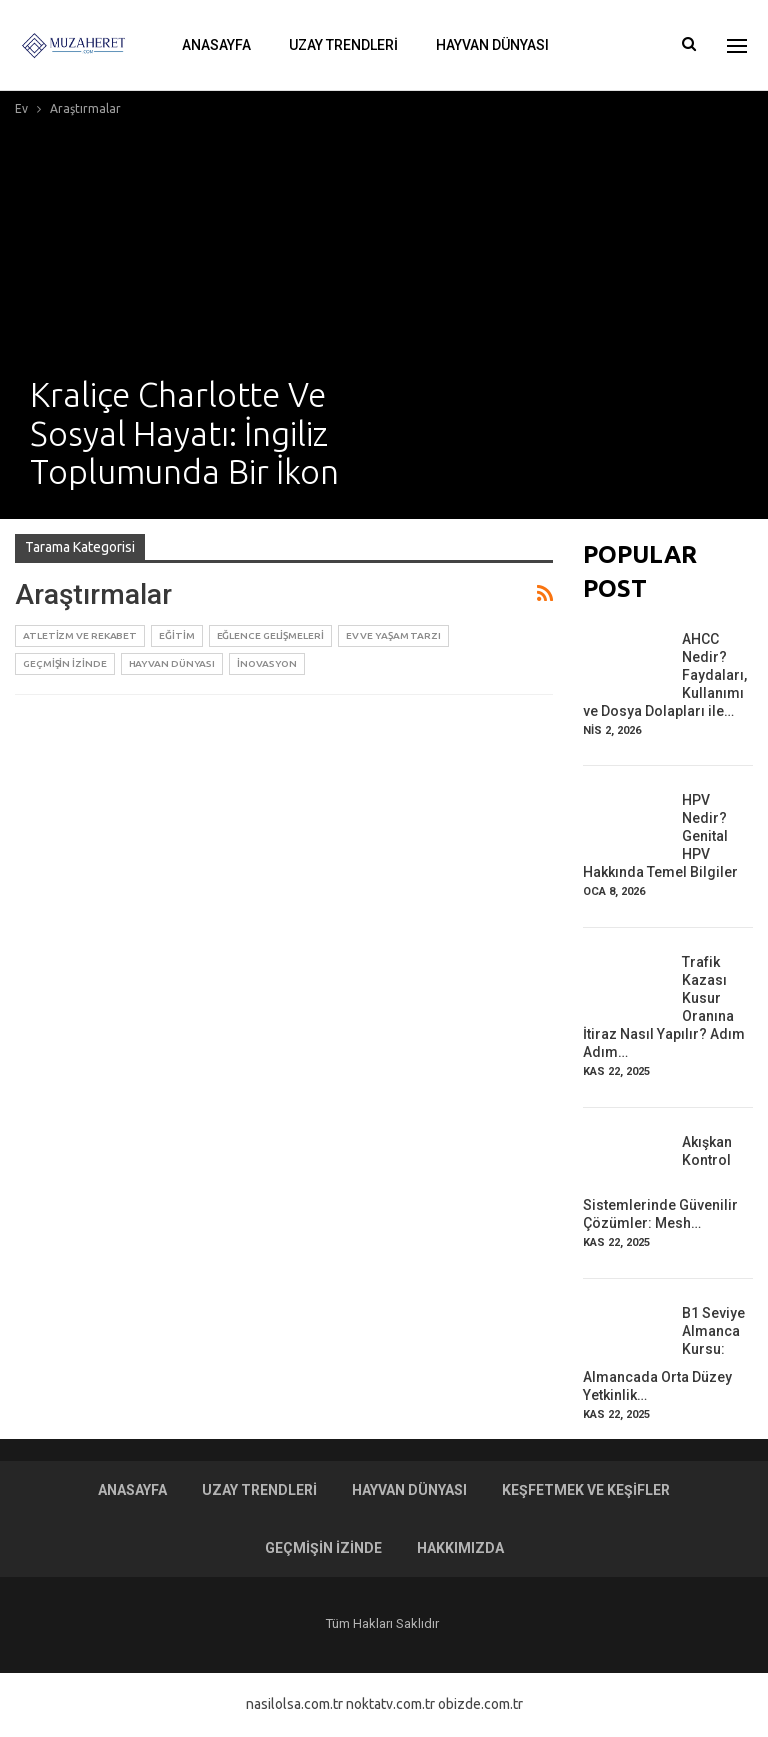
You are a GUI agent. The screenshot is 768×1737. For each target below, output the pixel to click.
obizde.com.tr (480, 1704)
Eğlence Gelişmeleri (270, 635)
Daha (605, 45)
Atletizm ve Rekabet (80, 635)
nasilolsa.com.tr (294, 1704)
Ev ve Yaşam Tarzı (393, 635)
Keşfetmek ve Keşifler (586, 1490)
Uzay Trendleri (343, 45)
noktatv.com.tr (390, 1704)
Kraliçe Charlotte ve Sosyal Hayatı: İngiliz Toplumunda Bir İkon (184, 433)
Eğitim (176, 635)
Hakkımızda (460, 1548)
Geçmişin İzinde (65, 663)
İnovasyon (267, 663)
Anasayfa (216, 45)
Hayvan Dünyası (492, 45)
